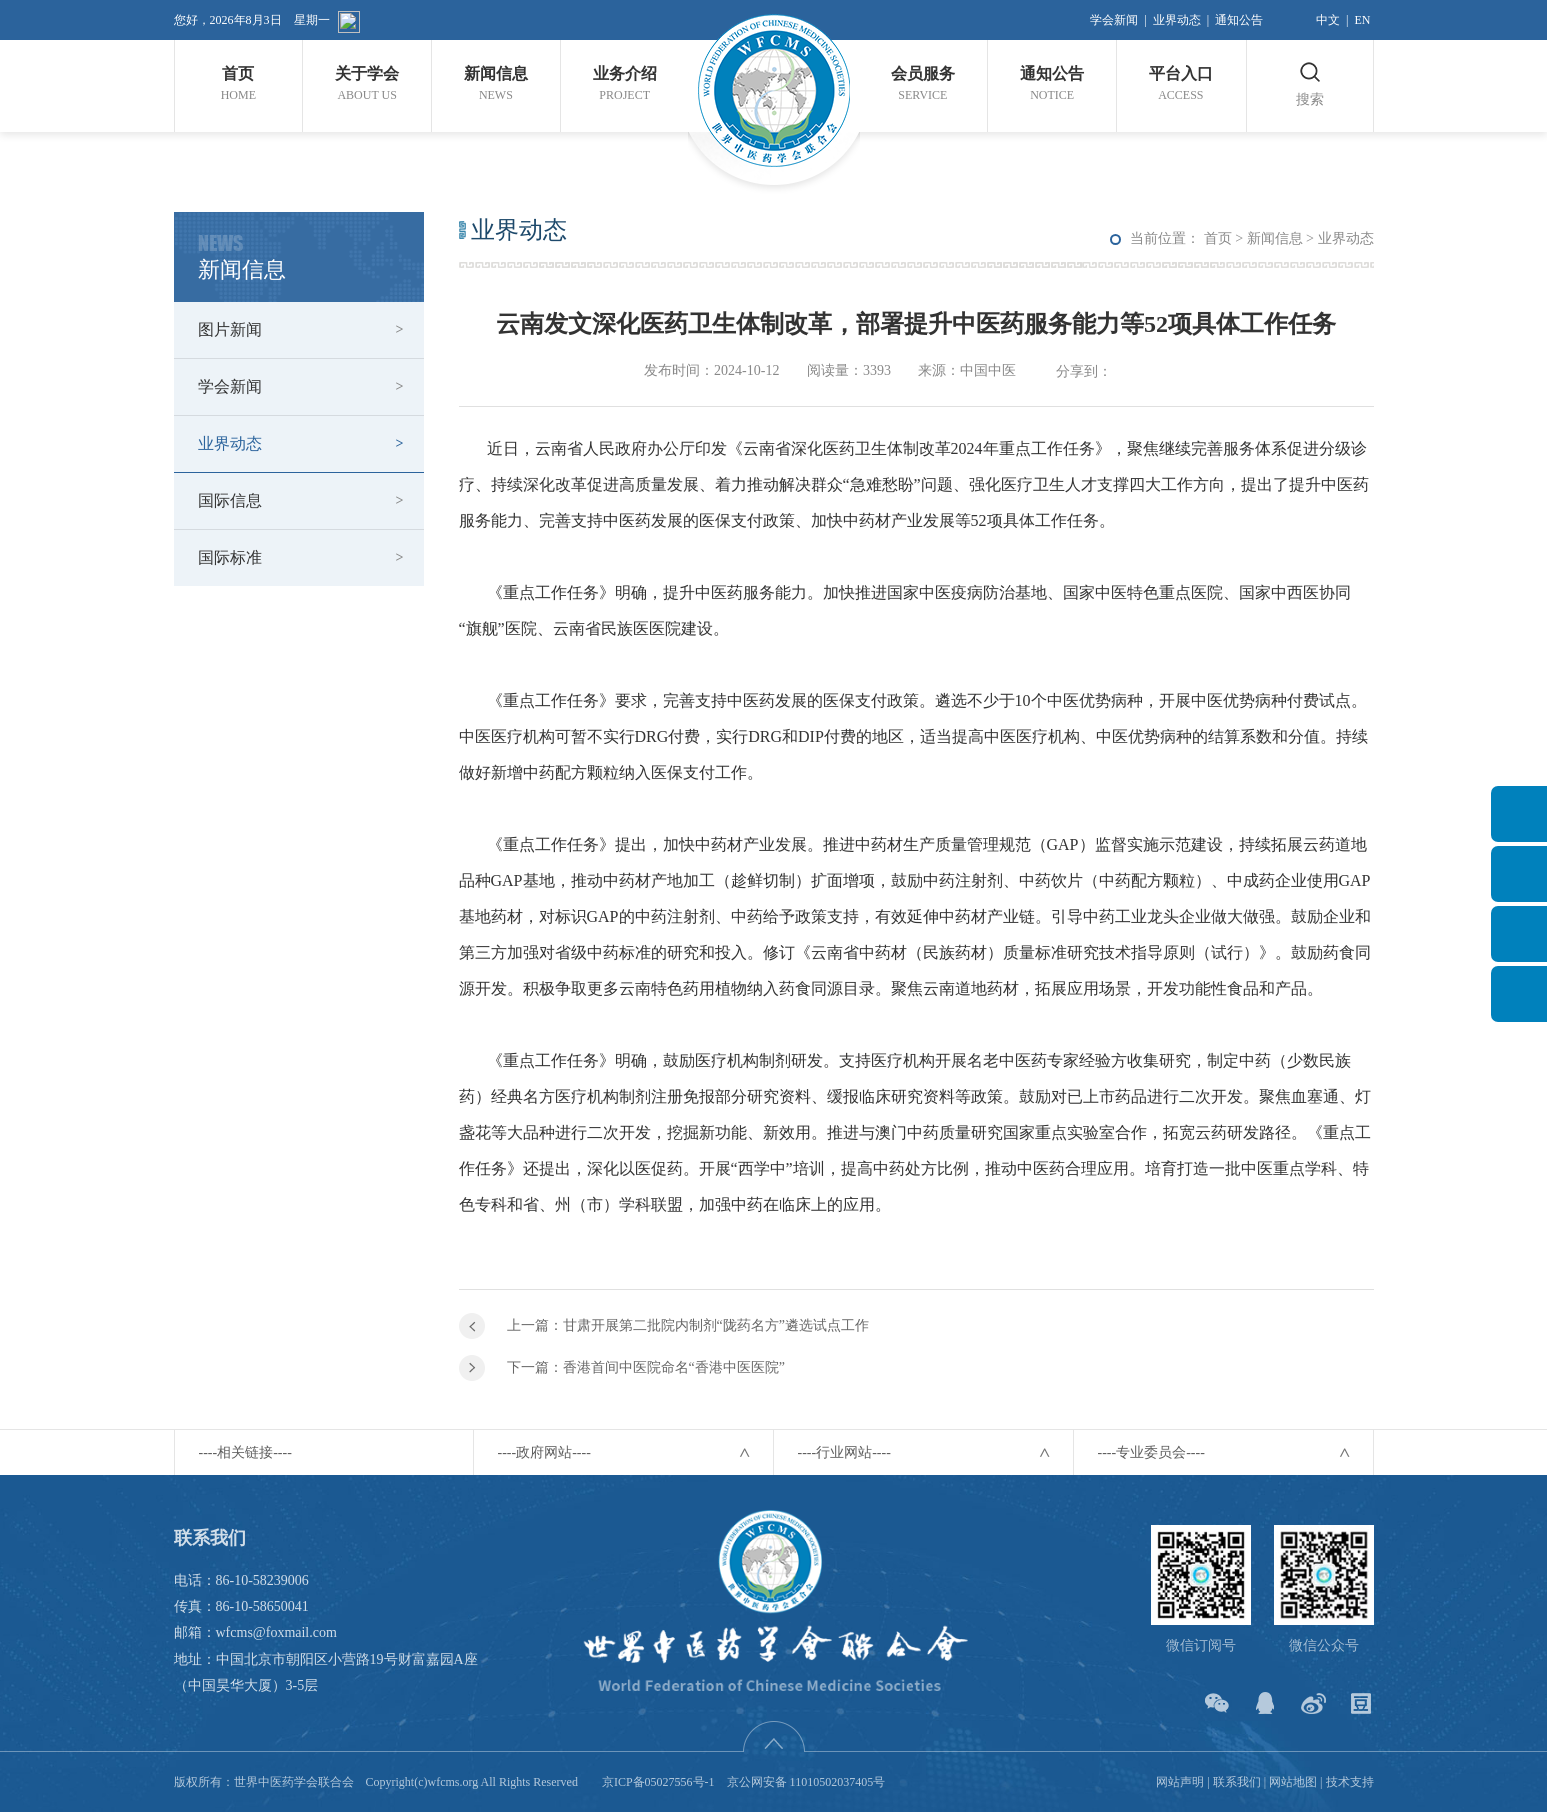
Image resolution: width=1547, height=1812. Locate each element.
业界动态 (1177, 20)
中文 (1328, 20)
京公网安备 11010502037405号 (806, 1782)
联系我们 (1237, 1782)
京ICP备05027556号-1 (658, 1782)
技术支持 (1350, 1782)
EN (1363, 20)
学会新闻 (1114, 20)
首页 (1218, 238)
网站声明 (1180, 1782)
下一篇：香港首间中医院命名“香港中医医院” (646, 1367)
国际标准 (230, 557)
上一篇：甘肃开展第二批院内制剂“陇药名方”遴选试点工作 (688, 1325)
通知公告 (1239, 20)
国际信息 (230, 500)
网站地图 (1293, 1782)
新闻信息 (1275, 238)
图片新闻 (230, 329)
